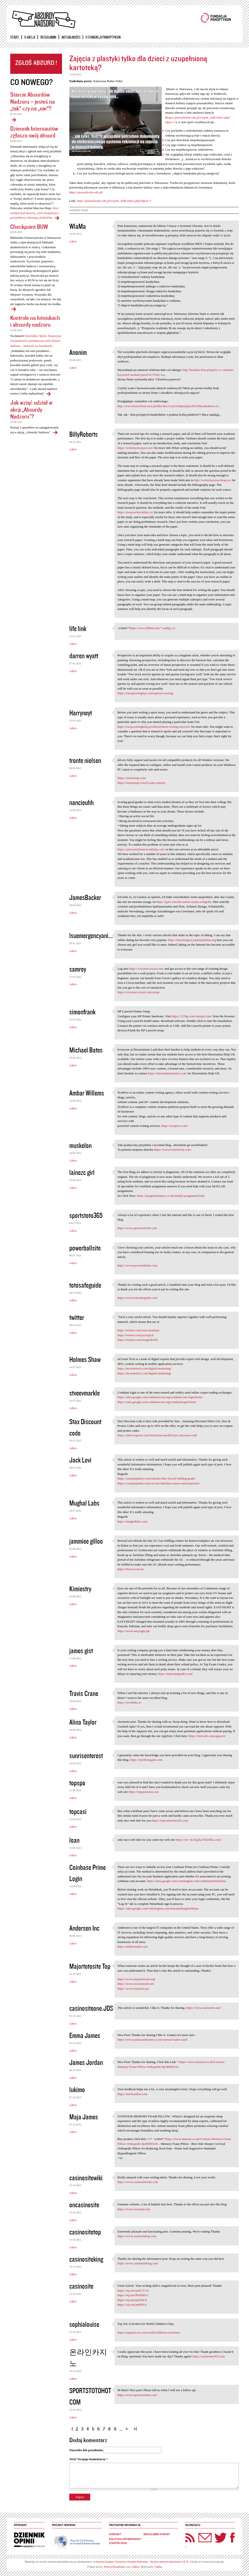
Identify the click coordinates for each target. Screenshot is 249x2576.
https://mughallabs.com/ (132, 1521)
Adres (73, 241)
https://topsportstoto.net (144, 1792)
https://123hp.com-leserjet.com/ (192, 1016)
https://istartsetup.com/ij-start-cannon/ (141, 783)
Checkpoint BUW (29, 227)
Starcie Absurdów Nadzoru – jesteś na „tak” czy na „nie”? (32, 101)
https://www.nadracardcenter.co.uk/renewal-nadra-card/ (152, 2039)
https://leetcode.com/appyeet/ (207, 1736)
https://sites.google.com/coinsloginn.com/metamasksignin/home (158, 1908)
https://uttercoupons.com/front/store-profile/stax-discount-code (157, 1435)
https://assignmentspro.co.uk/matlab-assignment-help (170, 1196)
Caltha (135, 2567)
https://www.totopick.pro (133, 1988)
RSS (190, 2538)
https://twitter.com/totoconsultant (138, 1330)
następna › (127, 2427)
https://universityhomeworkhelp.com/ (141, 849)
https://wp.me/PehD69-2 (132, 2295)
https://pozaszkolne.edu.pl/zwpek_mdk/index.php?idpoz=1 (114, 201)
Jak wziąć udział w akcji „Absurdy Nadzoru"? (31, 409)
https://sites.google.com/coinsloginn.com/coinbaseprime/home (186, 1881)
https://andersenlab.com (132, 1946)
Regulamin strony (156, 2534)
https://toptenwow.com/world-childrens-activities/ (148, 2332)
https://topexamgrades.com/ (175, 1674)
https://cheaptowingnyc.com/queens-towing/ (145, 693)
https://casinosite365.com (209, 2356)
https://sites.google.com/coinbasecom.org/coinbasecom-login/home (160, 1397)
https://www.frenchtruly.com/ (172, 1149)
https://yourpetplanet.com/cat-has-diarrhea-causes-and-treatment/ (158, 1483)
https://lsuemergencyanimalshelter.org (192, 940)
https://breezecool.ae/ (130, 1569)
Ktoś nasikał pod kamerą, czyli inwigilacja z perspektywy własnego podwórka (35, 212)
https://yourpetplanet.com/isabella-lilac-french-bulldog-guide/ (156, 1478)
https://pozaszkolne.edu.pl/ (86, 192)
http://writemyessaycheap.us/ (212, 480)
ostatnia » (135, 2427)
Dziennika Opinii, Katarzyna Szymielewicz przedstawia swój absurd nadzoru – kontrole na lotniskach (35, 341)
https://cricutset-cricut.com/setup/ (138, 992)
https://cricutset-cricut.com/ (146, 968)
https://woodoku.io (129, 1702)
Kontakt (115, 2534)
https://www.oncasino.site (133, 2209)
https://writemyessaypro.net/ (135, 448)
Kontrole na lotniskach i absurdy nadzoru (35, 321)
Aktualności (71, 37)
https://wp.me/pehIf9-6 (132, 2304)
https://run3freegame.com (146, 1760)
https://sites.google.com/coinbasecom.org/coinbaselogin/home (156, 1402)
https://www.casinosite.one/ (203, 2008)
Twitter (221, 2538)
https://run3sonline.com (132, 2094)
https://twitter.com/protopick (135, 1335)
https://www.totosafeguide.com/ (137, 1298)
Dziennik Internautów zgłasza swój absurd (34, 131)
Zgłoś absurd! (36, 64)
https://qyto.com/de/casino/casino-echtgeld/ (183, 902)
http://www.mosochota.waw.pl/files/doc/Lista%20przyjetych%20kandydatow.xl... (169, 406)
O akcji (29, 37)
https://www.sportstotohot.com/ (137, 2395)
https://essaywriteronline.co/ (135, 512)
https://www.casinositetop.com (136, 2236)
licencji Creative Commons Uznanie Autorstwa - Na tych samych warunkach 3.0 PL (142, 2561)
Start (14, 37)
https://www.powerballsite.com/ (137, 1265)
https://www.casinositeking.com (137, 2263)
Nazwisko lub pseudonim (86, 2450)
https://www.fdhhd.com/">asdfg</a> (153, 628)
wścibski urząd (78, 210)
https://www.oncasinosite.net (135, 1983)
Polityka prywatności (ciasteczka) (125, 2541)
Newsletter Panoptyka (198, 2534)
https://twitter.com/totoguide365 (137, 1340)
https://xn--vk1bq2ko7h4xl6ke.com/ (198, 1839)
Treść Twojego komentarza (88, 2459)
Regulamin (48, 37)
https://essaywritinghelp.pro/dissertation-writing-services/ (153, 726)
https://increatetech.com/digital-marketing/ (144, 1368)
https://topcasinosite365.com (170, 1820)
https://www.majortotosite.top (136, 1979)
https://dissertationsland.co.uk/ (167, 1073)
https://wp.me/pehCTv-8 (132, 2290)
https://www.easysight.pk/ (133, 1631)
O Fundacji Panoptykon (103, 37)
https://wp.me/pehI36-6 (132, 2300)
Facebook (232, 2538)
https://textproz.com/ (174, 1126)
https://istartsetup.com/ (131, 778)
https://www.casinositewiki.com (137, 2182)
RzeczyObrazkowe (114, 2567)
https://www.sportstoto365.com (137, 1228)
